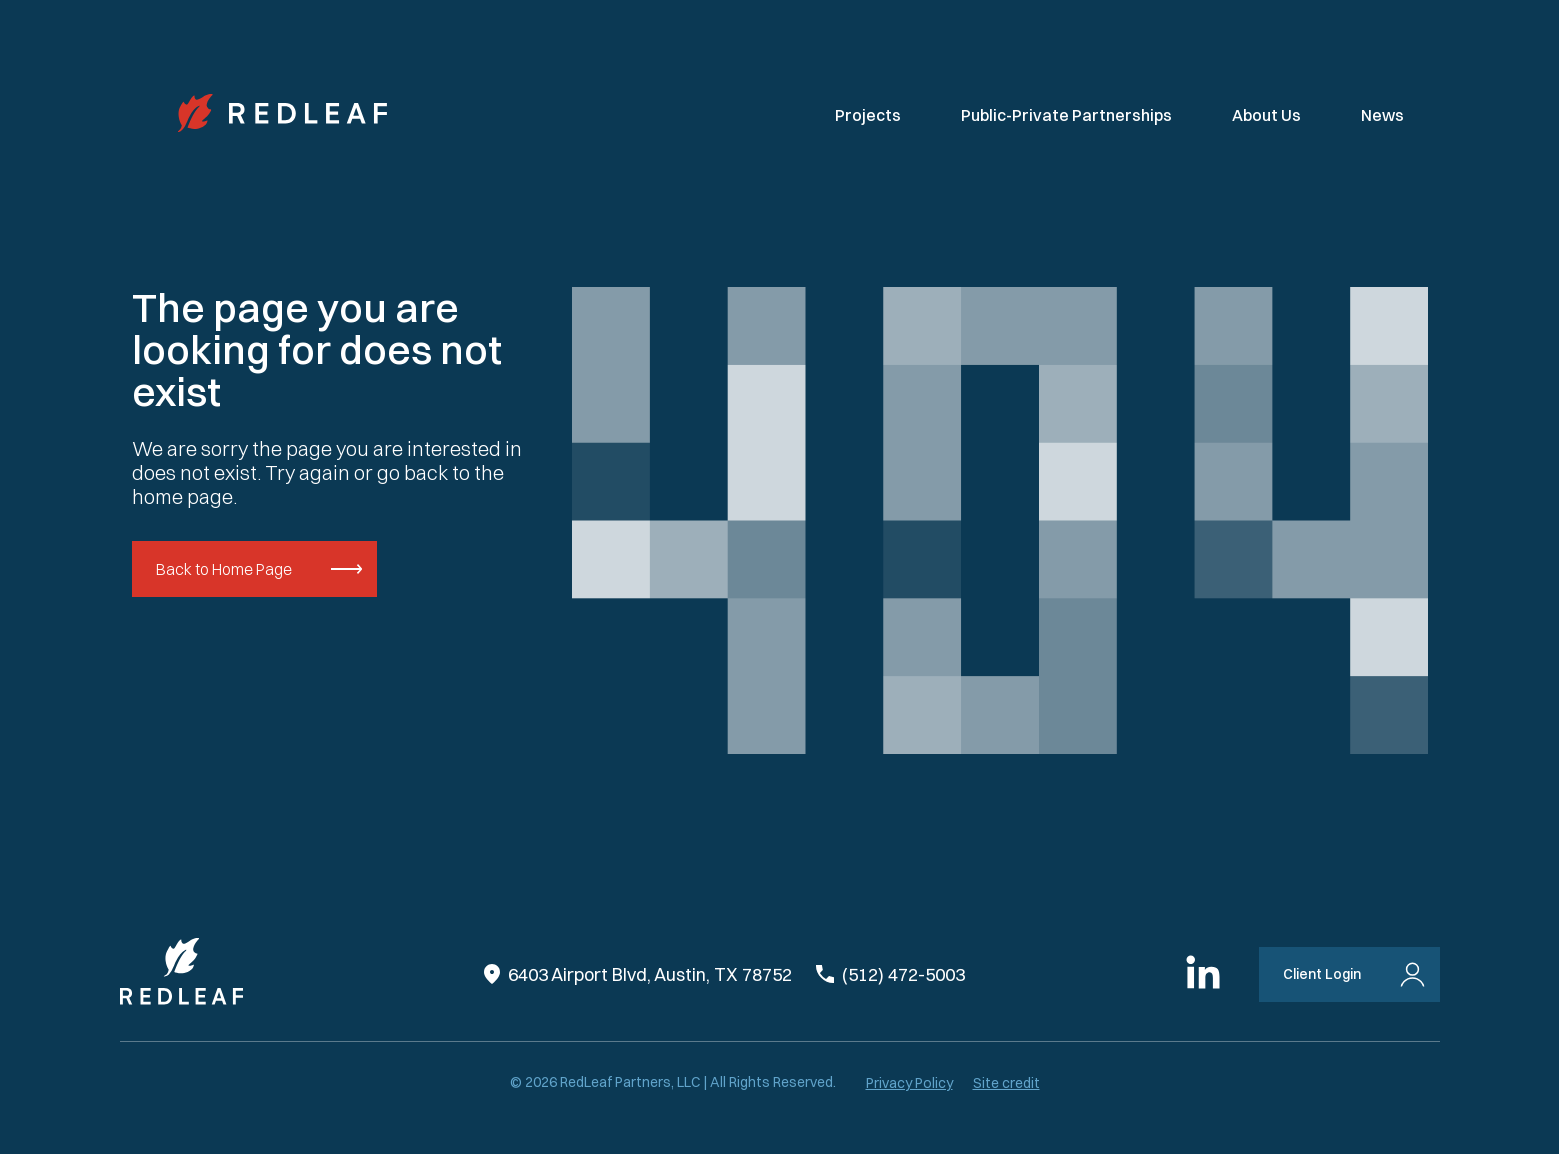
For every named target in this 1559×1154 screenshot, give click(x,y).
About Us (1266, 115)
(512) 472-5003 (890, 974)
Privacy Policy (909, 1083)
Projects (868, 115)
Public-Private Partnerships (1066, 115)
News (1382, 115)
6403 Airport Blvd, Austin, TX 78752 (638, 974)
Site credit (1006, 1083)
